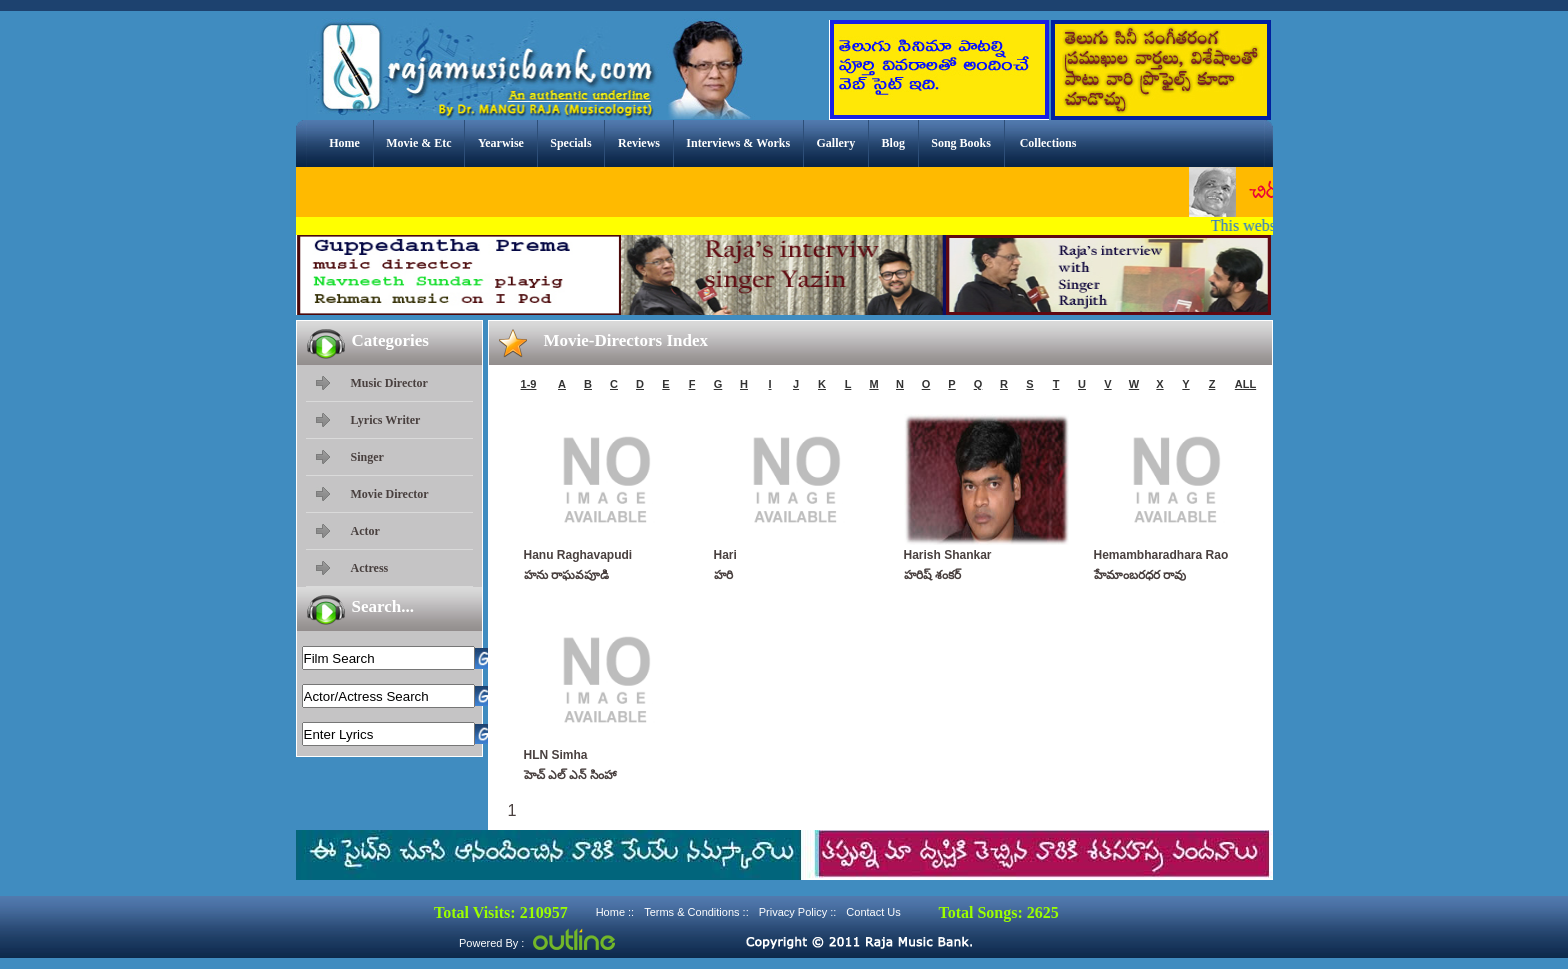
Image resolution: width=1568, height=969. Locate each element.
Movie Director (390, 494)
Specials (570, 143)
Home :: (615, 912)
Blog (893, 143)
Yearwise (501, 143)
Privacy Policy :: (798, 912)
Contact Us (873, 912)
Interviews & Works (738, 143)
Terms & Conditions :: (696, 912)
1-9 (529, 384)
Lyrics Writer (386, 420)
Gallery (836, 143)
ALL (1245, 384)
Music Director (389, 383)
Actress (370, 568)
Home (344, 143)
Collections (1048, 143)
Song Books (961, 143)
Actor (365, 531)
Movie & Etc (418, 143)
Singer (367, 457)
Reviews (639, 143)
